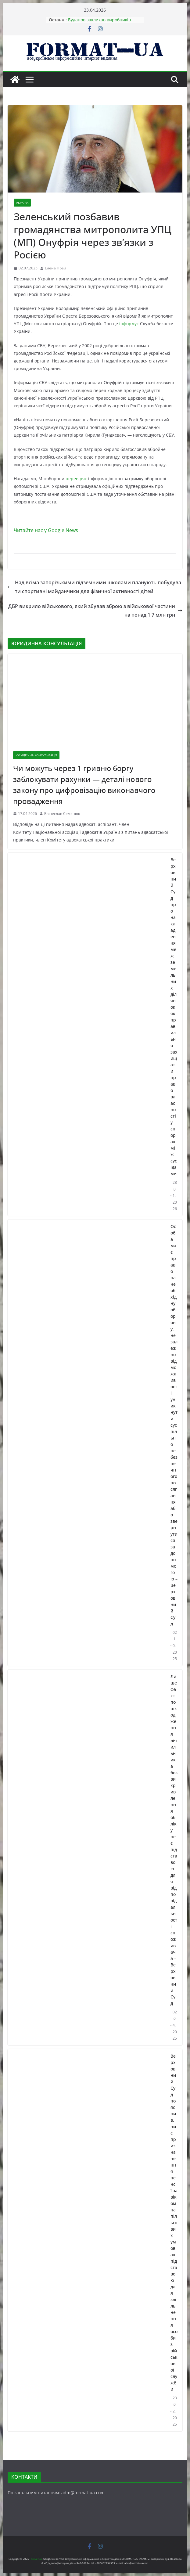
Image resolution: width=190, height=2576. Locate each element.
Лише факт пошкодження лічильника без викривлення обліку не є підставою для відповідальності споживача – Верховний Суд (173, 1839)
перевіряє (76, 478)
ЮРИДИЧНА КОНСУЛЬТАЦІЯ (36, 755)
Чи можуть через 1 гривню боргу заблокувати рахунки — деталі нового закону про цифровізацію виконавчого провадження (84, 784)
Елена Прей (55, 268)
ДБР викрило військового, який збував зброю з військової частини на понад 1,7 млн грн (95, 610)
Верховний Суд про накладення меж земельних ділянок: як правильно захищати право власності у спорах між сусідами (173, 1016)
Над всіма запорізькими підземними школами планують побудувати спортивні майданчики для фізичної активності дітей (94, 587)
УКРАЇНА (22, 202)
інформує (129, 323)
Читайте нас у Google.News (46, 530)
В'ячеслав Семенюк (62, 813)
